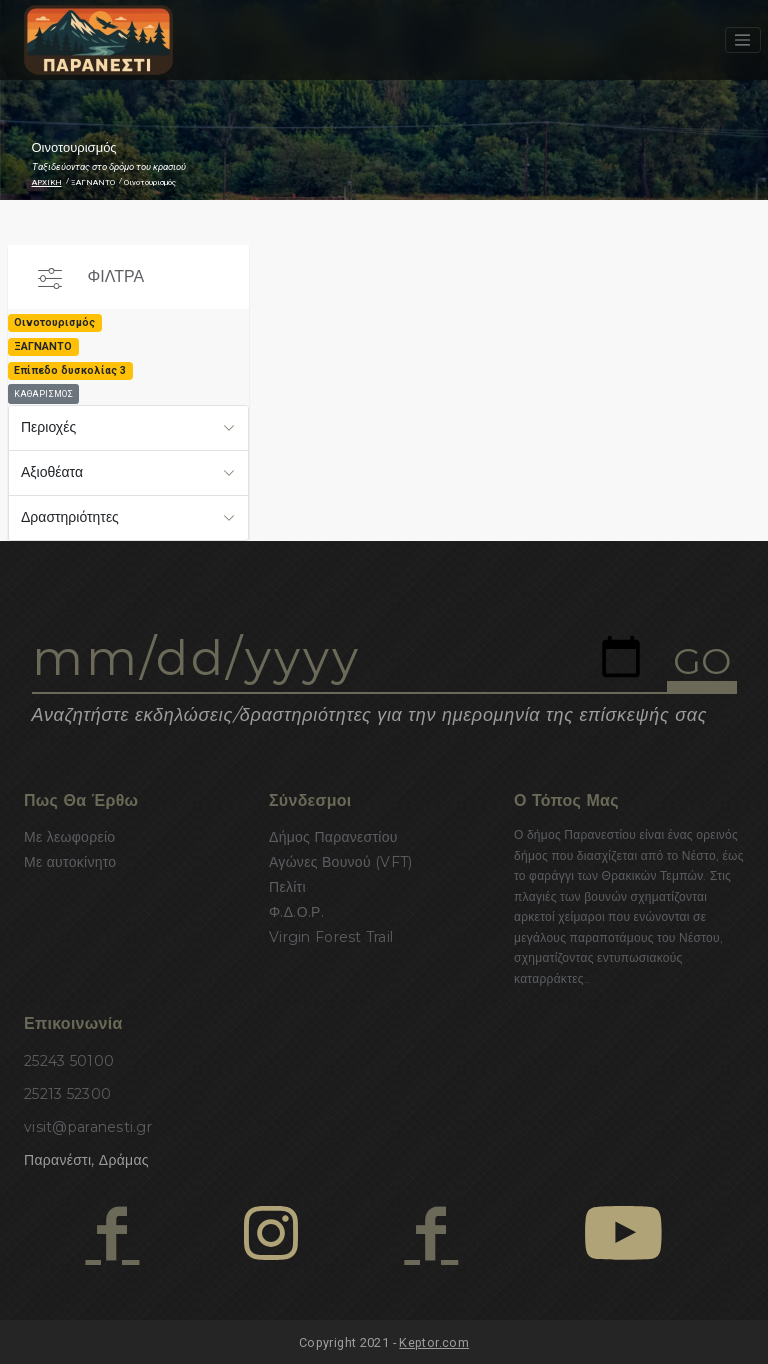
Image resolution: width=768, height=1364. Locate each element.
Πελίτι (287, 887)
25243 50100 (69, 1061)
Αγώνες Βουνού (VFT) (341, 862)
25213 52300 (67, 1094)
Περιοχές (48, 427)
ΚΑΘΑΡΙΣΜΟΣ (43, 394)
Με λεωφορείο (69, 837)
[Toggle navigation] (743, 40)
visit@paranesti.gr (88, 1127)
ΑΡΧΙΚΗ (47, 182)
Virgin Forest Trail (331, 937)
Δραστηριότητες (70, 517)
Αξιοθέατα (52, 472)
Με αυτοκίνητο (70, 862)
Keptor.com (434, 1342)
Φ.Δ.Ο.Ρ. (296, 912)
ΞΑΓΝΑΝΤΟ (93, 182)
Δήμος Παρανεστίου (333, 837)
